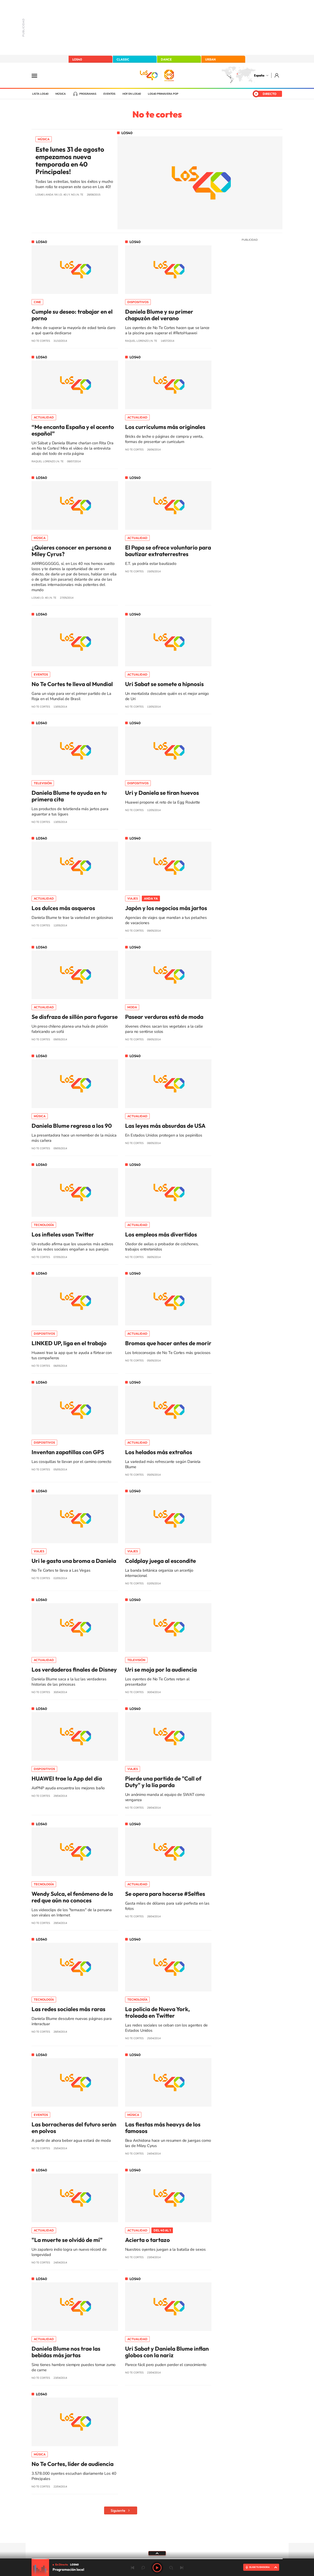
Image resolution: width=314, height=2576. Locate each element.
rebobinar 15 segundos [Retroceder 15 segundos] (143, 2567)
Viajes (132, 898)
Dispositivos (138, 302)
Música (60, 94)
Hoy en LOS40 (131, 94)
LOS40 (77, 59)
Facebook (165, 2534)
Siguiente (118, 2510)
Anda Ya (151, 898)
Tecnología (44, 1225)
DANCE (166, 59)
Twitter (157, 2534)
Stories (183, 2534)
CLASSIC (123, 59)
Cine (37, 302)
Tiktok (139, 2534)
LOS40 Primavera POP (163, 94)
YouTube (148, 2534)
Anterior (132, 2567)
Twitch (174, 2534)
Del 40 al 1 (162, 2230)
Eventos (109, 94)
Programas (87, 94)
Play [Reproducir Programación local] (157, 2568)
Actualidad (44, 417)
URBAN (210, 59)
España (259, 75)
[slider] (157, 2558)
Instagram (130, 2534)
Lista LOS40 (40, 94)
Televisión (43, 783)
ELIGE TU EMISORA (259, 2567)
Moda (132, 1007)
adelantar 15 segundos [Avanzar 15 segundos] (171, 2567)
